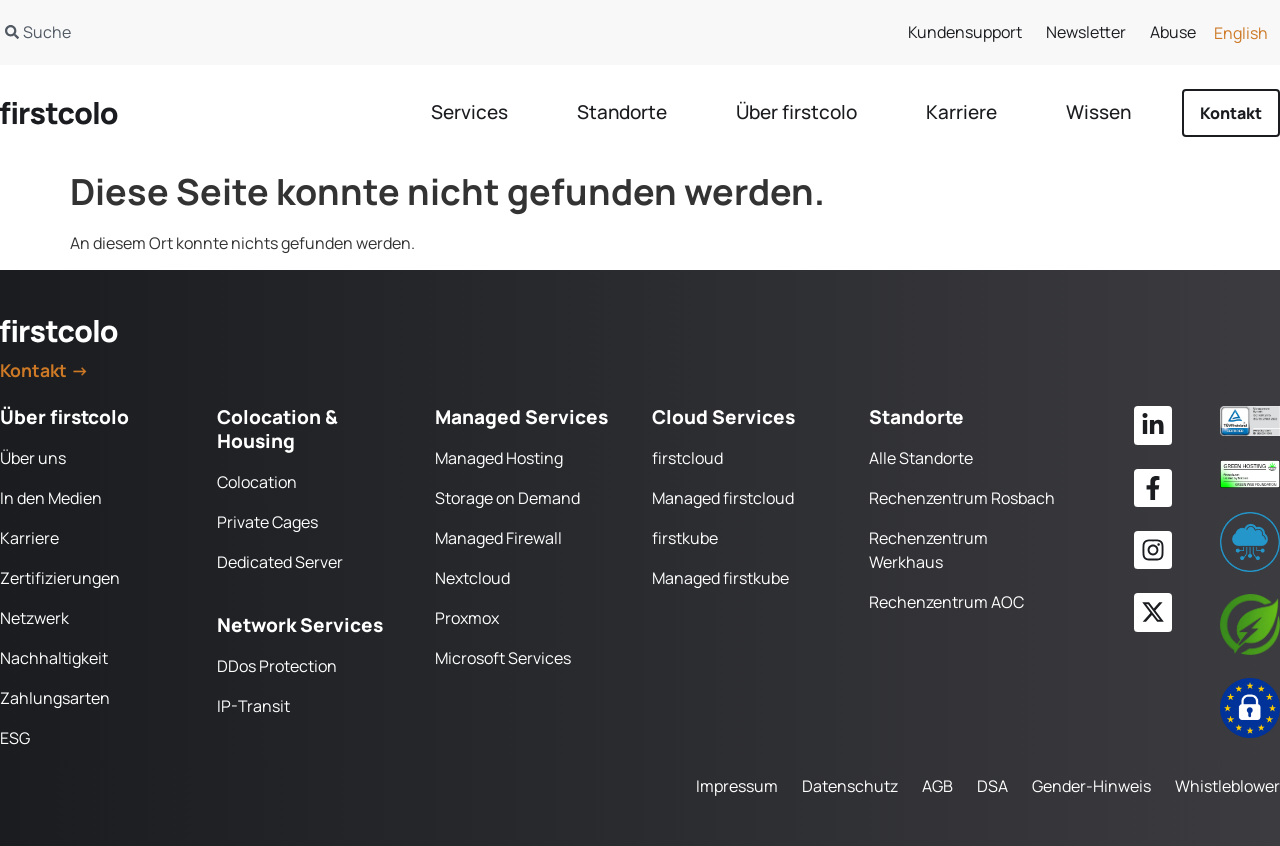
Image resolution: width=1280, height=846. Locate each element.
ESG (15, 738)
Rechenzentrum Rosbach (962, 498)
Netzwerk (34, 618)
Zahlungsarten (55, 698)
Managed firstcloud (723, 498)
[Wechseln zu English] (1241, 32)
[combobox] (299, 32)
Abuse (1173, 32)
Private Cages (267, 522)
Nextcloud (472, 578)
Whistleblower (1227, 786)
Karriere (29, 538)
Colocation (257, 482)
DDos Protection (277, 666)
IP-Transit (253, 706)
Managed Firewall (498, 538)
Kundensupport (965, 32)
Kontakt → (44, 370)
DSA (992, 786)
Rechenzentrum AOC (946, 602)
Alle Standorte (921, 458)
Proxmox (467, 618)
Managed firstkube (720, 578)
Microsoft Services (503, 658)
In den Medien (51, 498)
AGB (937, 786)
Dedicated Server (280, 562)
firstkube (685, 538)
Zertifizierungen (60, 578)
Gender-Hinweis (1091, 786)
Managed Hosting (499, 458)
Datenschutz (850, 786)
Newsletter (1086, 32)
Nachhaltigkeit (54, 658)
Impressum (737, 786)
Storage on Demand (507, 498)
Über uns (33, 458)
